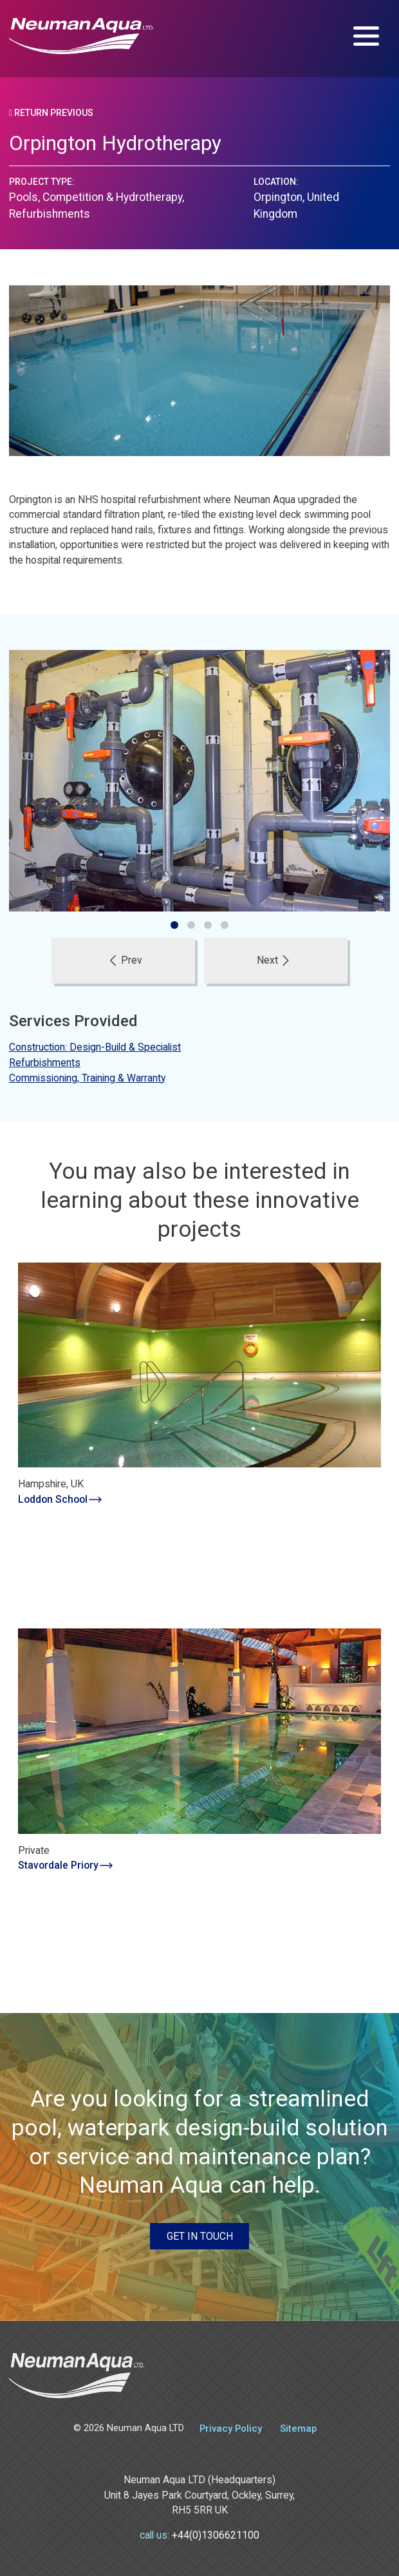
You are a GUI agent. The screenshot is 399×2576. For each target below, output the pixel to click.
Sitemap (298, 2428)
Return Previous (51, 113)
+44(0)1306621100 (215, 2535)
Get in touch (200, 2236)
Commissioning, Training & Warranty (87, 1078)
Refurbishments (44, 1062)
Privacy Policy (231, 2428)
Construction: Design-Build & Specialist (95, 1047)
